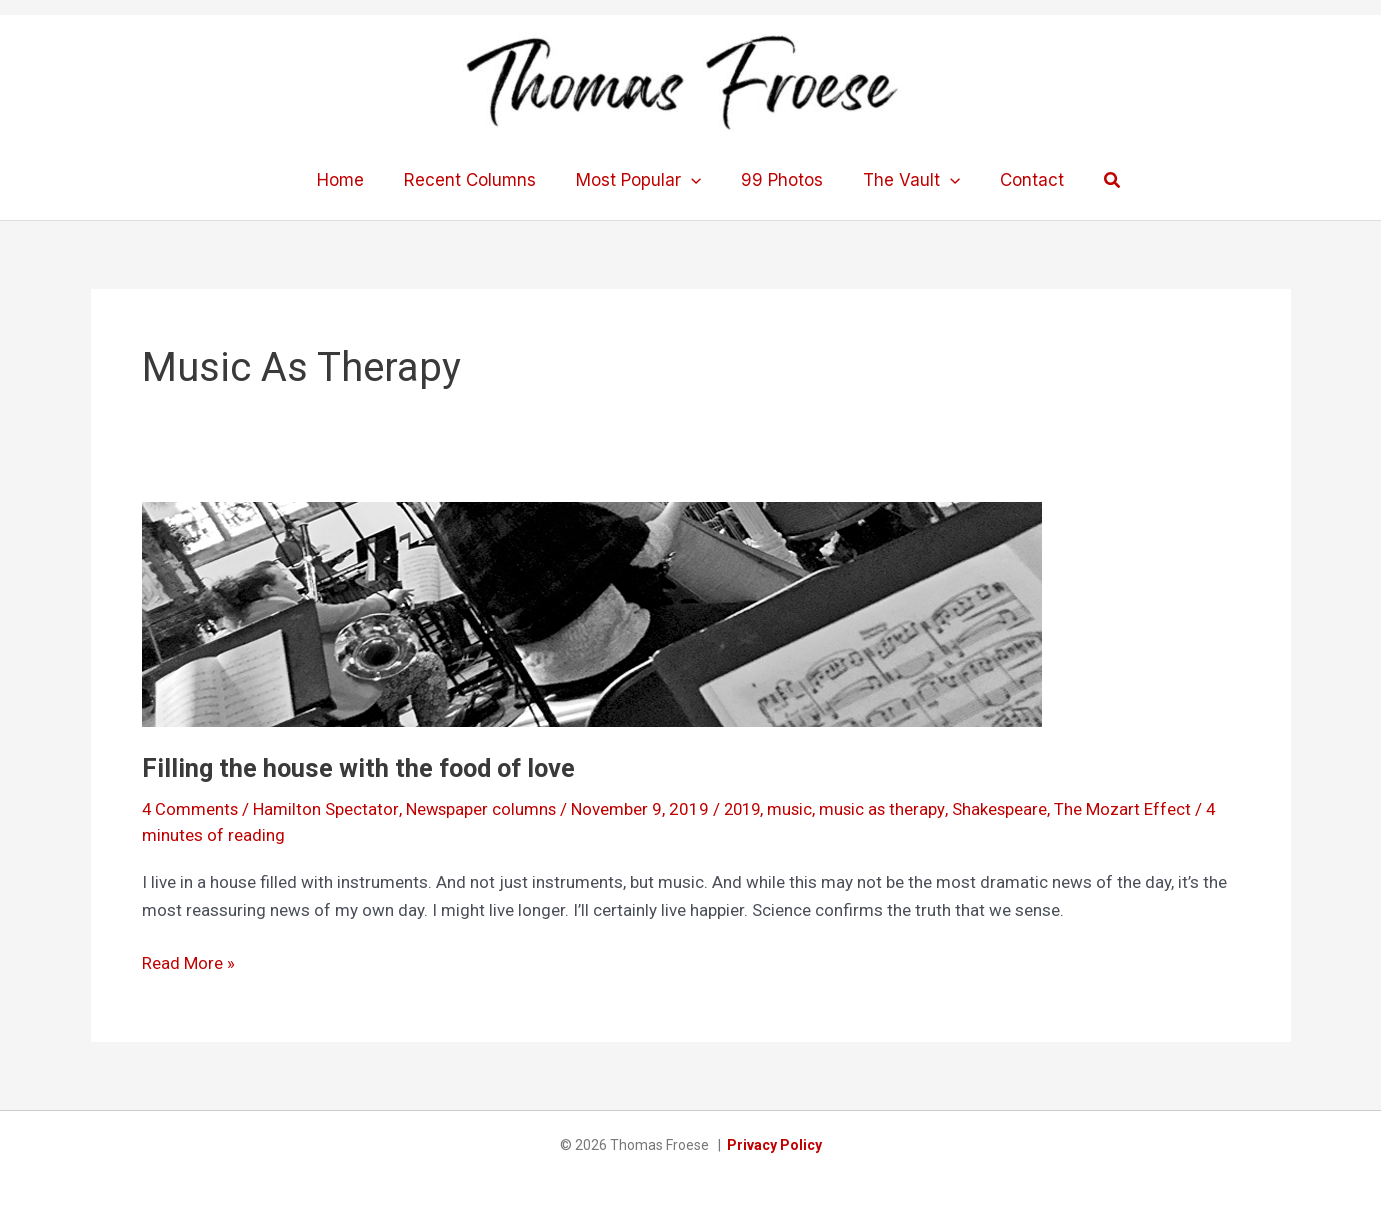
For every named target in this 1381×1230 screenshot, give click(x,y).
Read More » (188, 963)
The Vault (902, 180)
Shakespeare (1010, 809)
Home (355, 180)
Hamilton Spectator (327, 809)
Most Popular (641, 180)
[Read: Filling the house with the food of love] (592, 613)
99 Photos (779, 180)
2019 (748, 809)
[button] (1095, 180)
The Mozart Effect (1133, 809)
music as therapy (891, 809)
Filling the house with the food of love (363, 768)
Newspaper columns (483, 809)
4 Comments (191, 809)
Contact (1017, 180)
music (798, 809)
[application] (694, 180)
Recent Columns (479, 180)
